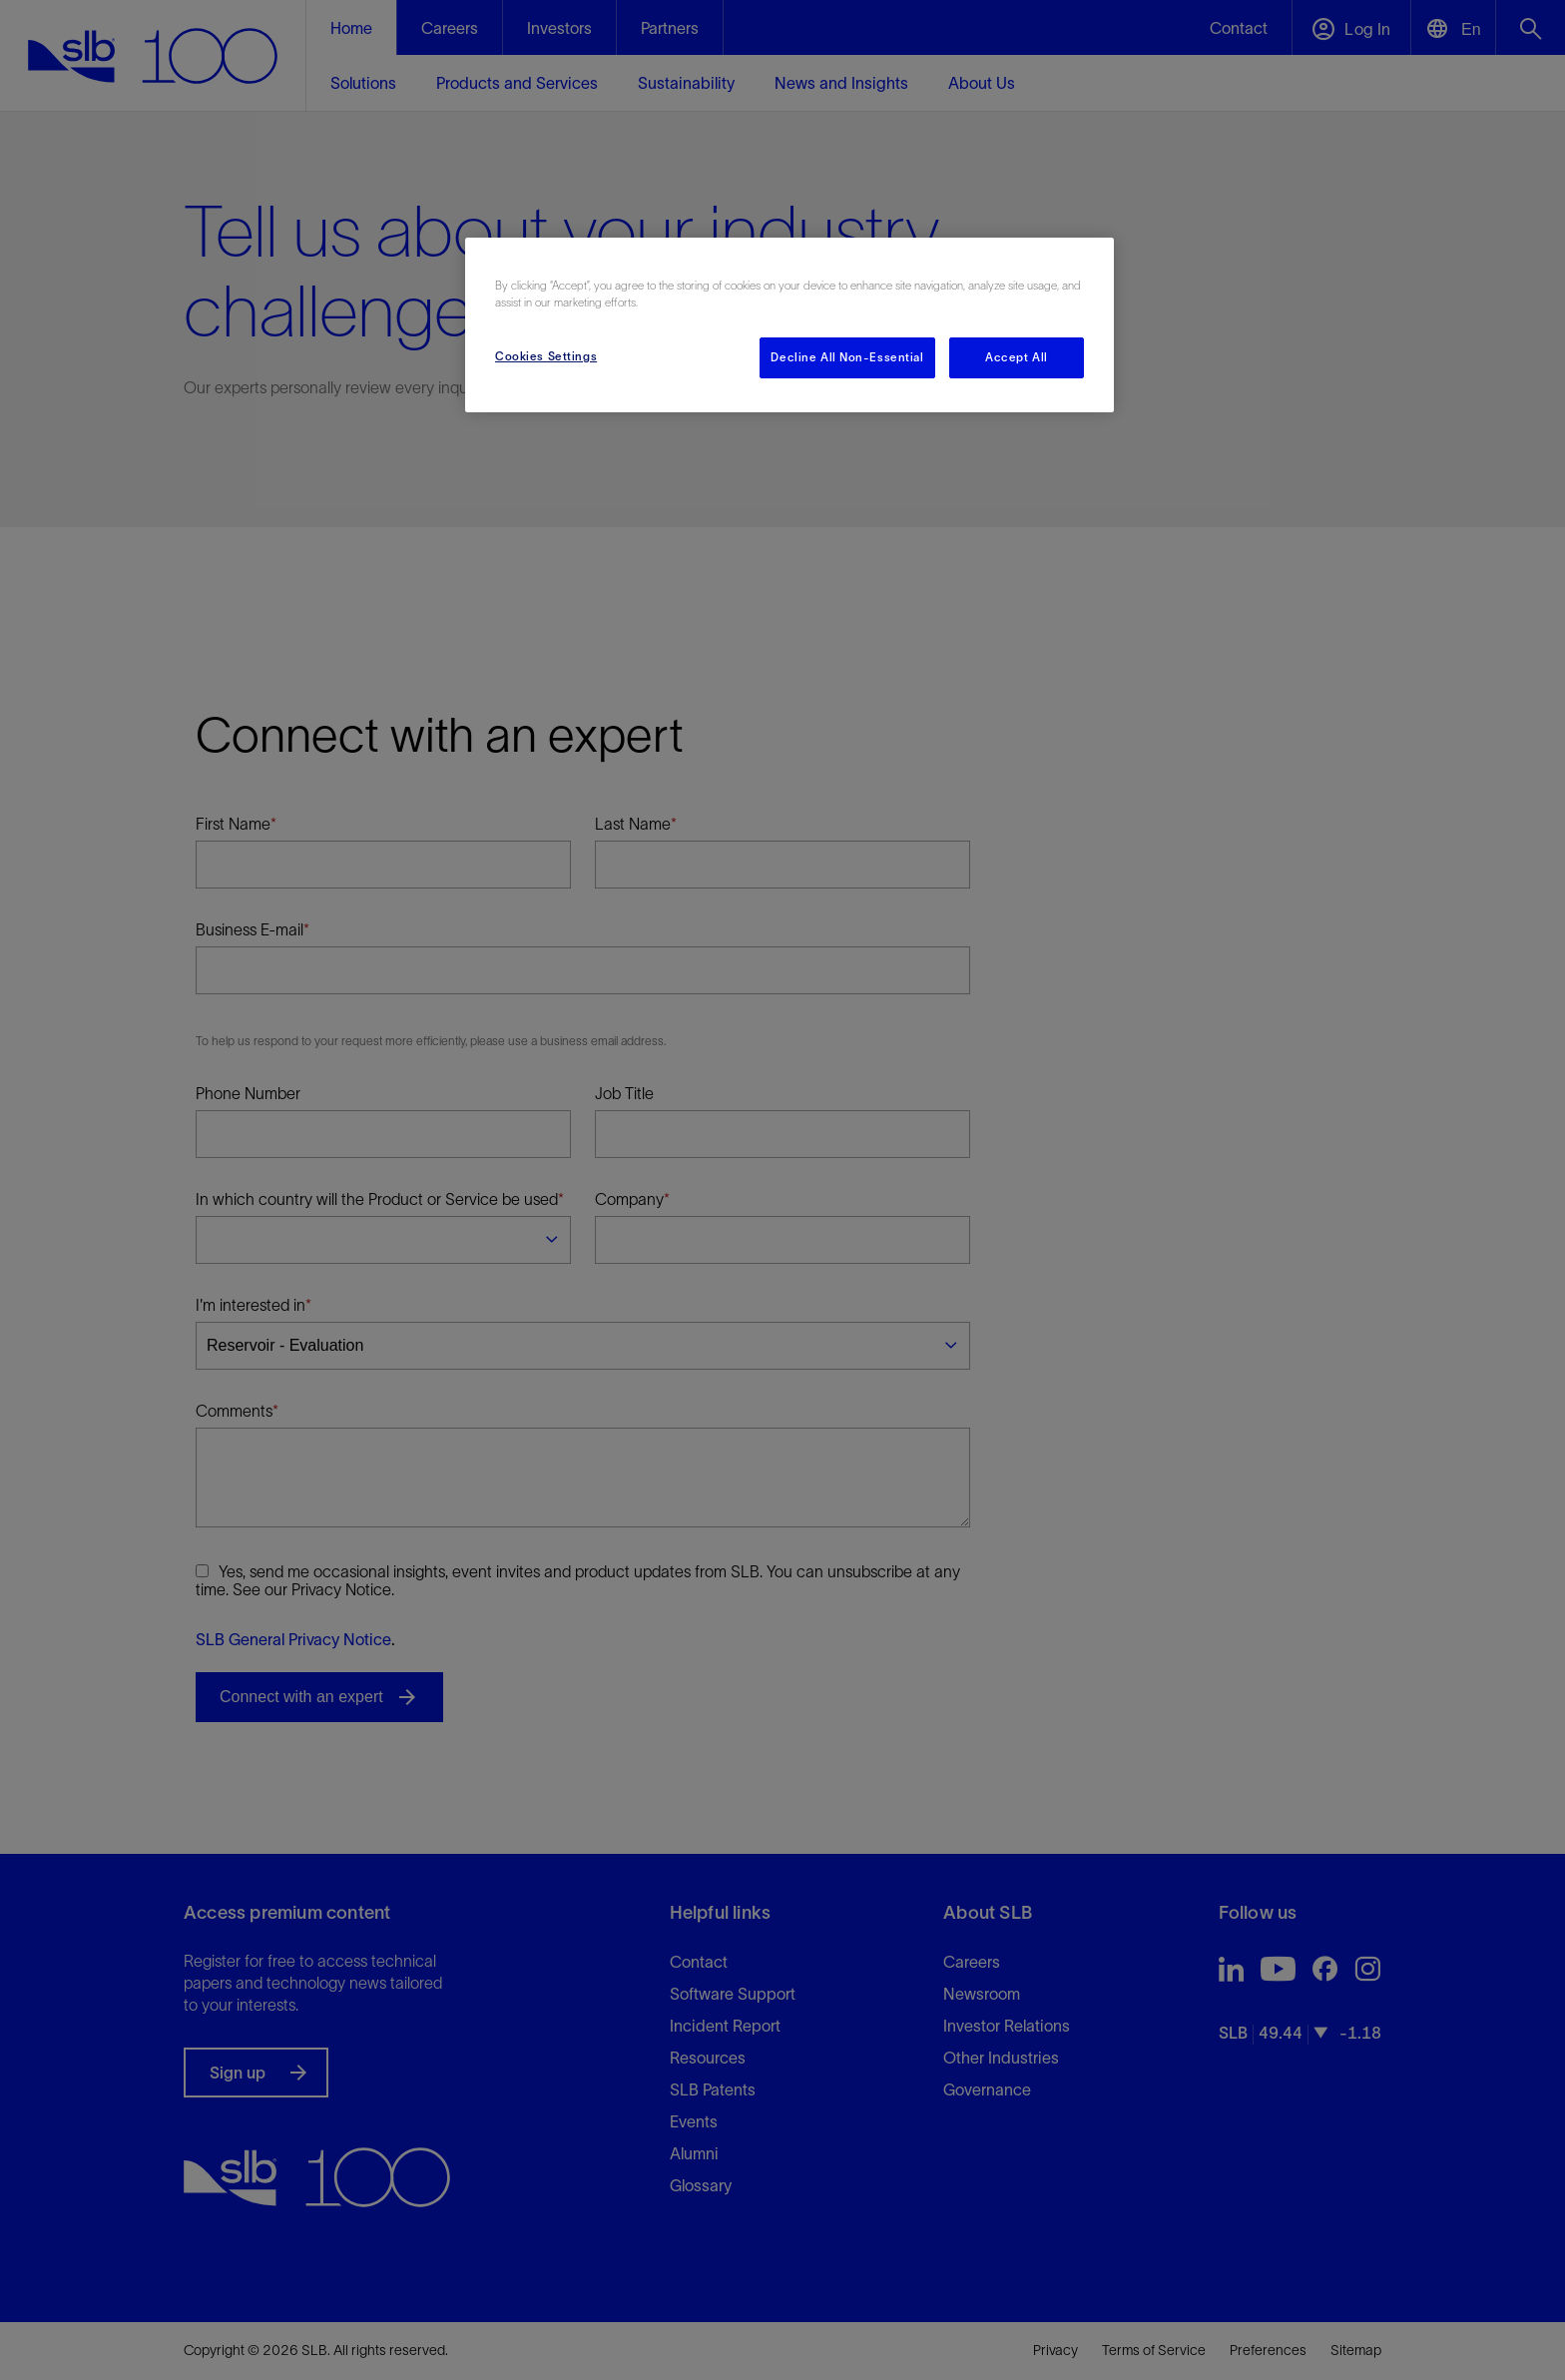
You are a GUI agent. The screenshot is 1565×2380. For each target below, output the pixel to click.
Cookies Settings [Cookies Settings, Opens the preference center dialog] (546, 356)
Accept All (1016, 357)
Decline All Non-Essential (847, 357)
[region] (789, 325)
